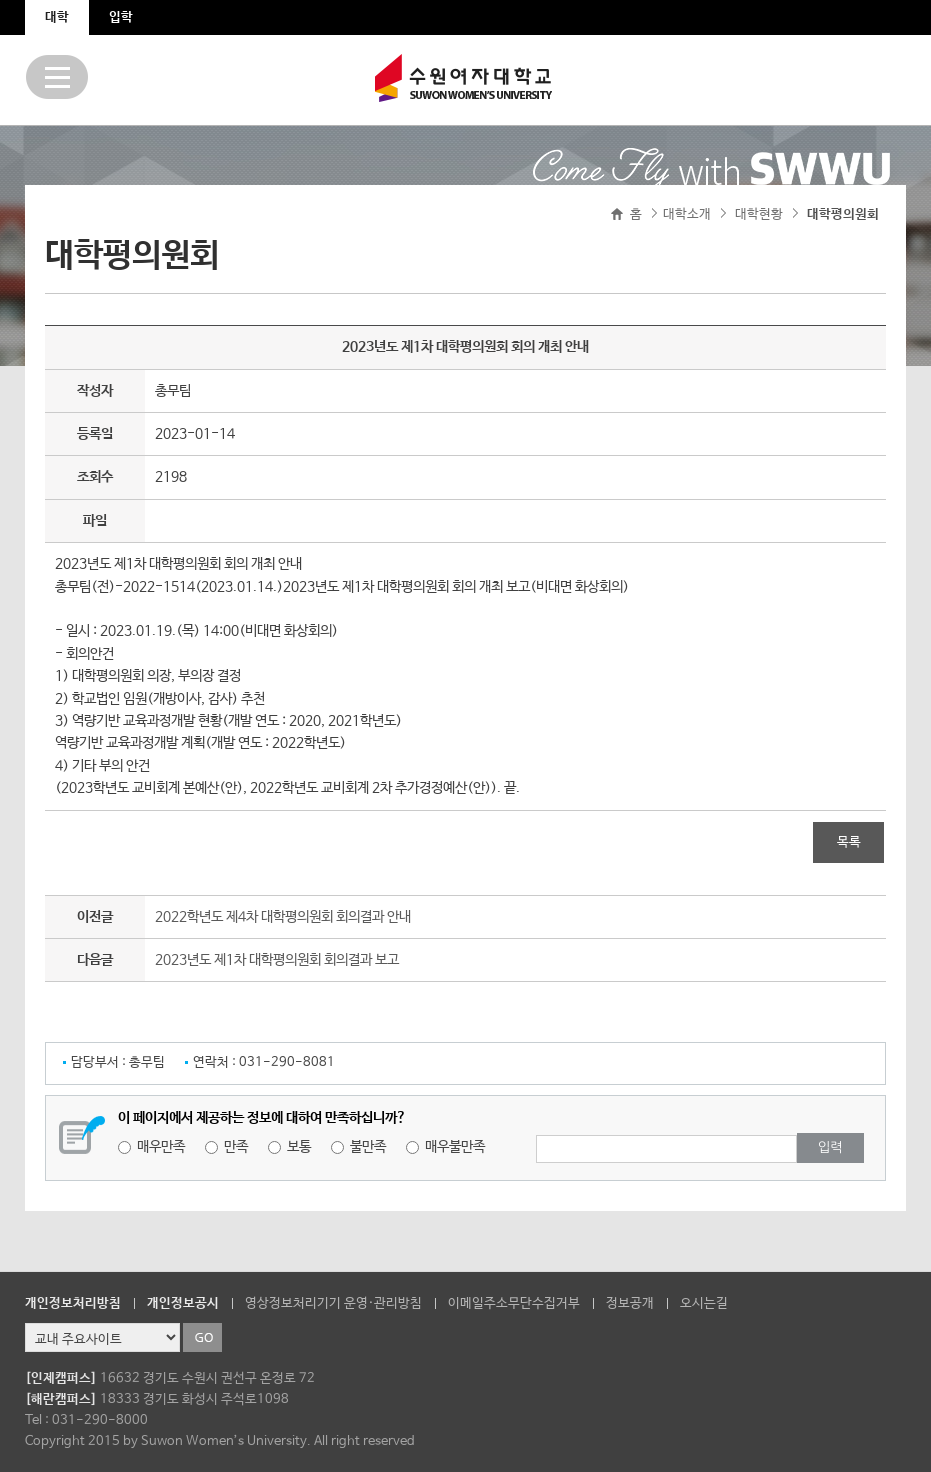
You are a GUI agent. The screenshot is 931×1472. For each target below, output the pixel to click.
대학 (57, 17)
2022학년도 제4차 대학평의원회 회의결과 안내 (283, 917)
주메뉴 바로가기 (0, 0)
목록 (849, 842)
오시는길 (704, 1303)
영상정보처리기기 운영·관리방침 (333, 1303)
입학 (121, 17)
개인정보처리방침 (73, 1303)
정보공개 (630, 1303)
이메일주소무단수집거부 (514, 1303)
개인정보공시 (183, 1303)
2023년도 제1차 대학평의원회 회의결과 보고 (277, 960)
